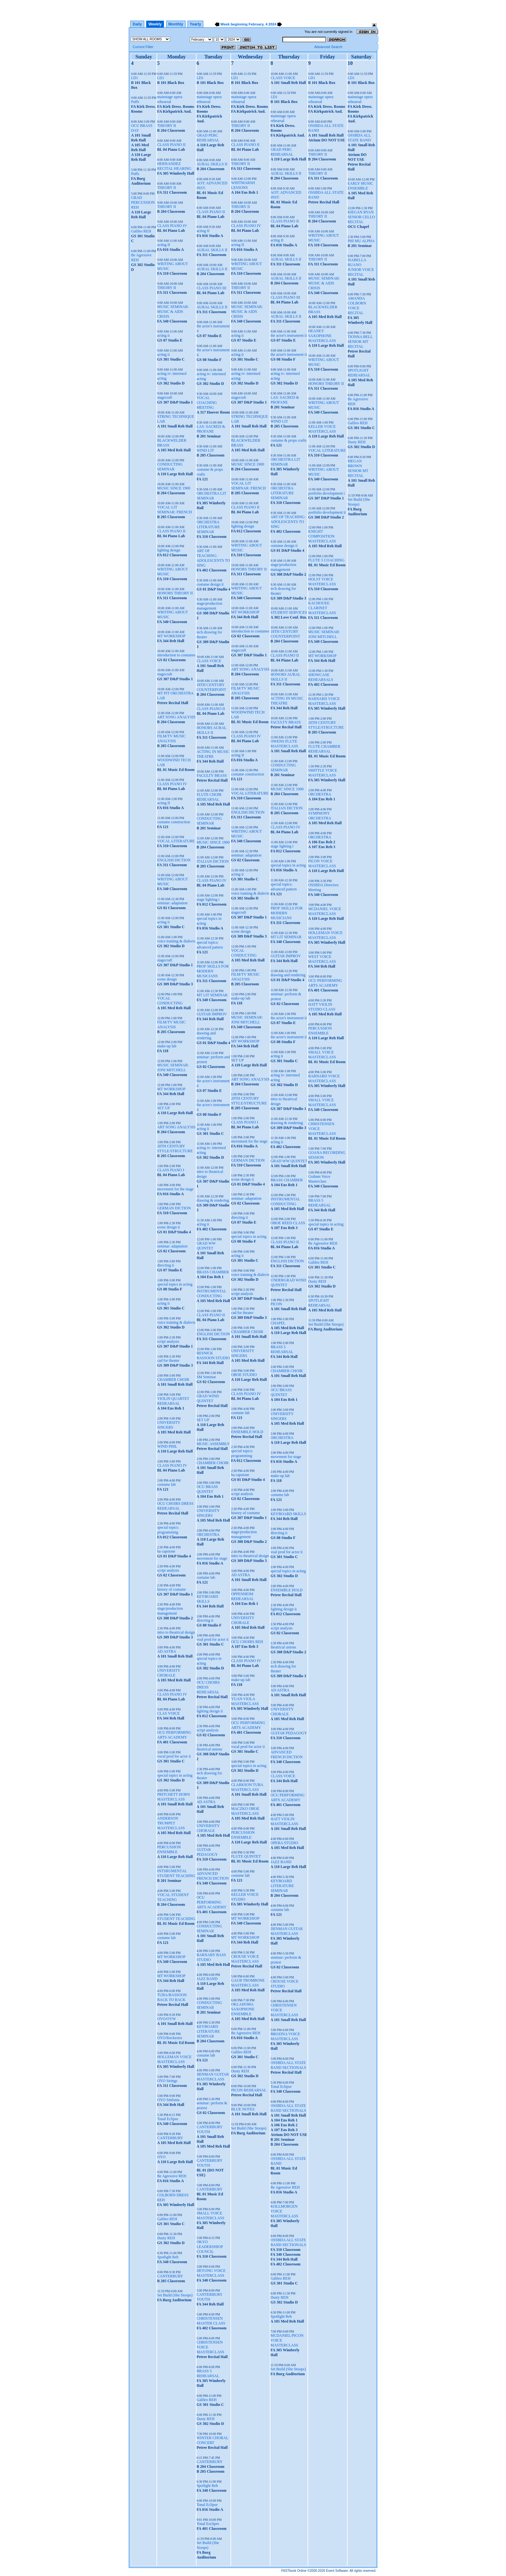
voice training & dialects (176, 941)
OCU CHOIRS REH (247, 1641)
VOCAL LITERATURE (176, 841)
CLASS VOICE (209, 661)
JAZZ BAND (207, 1978)
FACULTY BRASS (212, 775)
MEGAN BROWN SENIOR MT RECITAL (358, 468)
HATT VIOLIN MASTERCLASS (284, 1821)
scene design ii (168, 1227)
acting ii (163, 335)
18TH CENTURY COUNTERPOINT (211, 687)
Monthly (175, 24)
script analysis (168, 1341)
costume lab (166, 1484)
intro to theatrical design (176, 1632)
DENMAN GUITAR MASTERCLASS (213, 2076)
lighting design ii (210, 1711)
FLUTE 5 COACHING (326, 560)
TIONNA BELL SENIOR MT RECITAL (360, 341)
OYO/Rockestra (169, 2038)
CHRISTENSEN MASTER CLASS (211, 2320)
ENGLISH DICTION (174, 860)
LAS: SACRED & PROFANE (211, 429)
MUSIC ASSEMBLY (213, 1444)
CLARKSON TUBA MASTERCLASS (247, 1787)
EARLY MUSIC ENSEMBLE (360, 185)
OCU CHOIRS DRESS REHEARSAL (175, 1506)
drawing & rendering (213, 1200)
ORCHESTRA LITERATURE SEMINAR (208, 527)
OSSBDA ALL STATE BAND (359, 137)
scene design (167, 979)
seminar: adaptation (172, 903)
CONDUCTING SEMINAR (170, 466)
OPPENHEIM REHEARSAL (242, 1596)
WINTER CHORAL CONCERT (212, 2440)
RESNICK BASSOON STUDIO (213, 1355)
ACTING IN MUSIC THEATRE (213, 754)
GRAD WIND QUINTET (208, 1398)
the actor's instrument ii (288, 335)
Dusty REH (166, 2238)
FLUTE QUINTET (246, 1856)
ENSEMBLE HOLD (247, 1432)
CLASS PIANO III (211, 288)
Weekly (155, 24)
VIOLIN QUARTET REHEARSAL (173, 1401)
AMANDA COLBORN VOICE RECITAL (357, 305)
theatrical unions (209, 1749)
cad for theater (168, 1360)
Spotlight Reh (167, 2257)
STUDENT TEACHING (176, 1918)
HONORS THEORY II (175, 593)
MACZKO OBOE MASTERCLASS (245, 1811)
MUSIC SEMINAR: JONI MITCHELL (173, 1067)
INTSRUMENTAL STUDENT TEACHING (176, 1873)
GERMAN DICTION (174, 1208)
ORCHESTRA (208, 1534)
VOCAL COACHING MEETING (207, 402)
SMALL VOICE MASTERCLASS (210, 2215)
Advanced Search (328, 47)
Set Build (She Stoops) (175, 2295)
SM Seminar (206, 1377)
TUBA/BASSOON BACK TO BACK (172, 1997)
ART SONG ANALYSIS (176, 717)
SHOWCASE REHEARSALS (320, 677)
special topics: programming (168, 1529)
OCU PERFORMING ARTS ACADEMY (174, 1735)
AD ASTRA (166, 1651)
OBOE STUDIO (244, 1374)
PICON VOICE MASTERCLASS (322, 863)
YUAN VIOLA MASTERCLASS (245, 1701)
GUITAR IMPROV (212, 1014)
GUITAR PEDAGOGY (207, 1852)
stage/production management (170, 1611)
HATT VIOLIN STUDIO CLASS (321, 1006)
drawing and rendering (206, 1035)
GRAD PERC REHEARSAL (208, 137)
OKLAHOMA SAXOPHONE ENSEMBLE (243, 2009)
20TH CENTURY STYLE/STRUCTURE (175, 1148)
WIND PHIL (167, 1446)
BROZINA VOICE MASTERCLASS (285, 2036)
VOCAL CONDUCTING (170, 1000)
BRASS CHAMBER (213, 1272)
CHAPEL (278, 1323)
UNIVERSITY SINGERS (168, 1425)
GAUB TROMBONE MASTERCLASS (248, 1982)
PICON (276, 1304)
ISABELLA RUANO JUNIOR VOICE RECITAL (361, 267)
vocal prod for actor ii (174, 1756)
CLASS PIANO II (171, 144)
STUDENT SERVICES (288, 612)
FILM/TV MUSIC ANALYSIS (171, 738)
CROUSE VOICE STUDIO (284, 1983)
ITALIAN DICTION (213, 861)
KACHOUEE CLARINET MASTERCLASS (322, 608)
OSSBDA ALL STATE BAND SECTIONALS (288, 2065)
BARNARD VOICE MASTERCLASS (324, 701)
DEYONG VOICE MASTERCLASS (211, 2273)
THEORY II (166, 125)
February (255, 24)
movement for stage (212, 1558)
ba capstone (166, 1551)
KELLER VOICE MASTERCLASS (322, 429)
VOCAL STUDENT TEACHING (173, 1897)
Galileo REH (141, 231)
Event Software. (337, 2570)
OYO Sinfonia (168, 2100)
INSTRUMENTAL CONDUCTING (211, 1293)
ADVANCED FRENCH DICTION (213, 1876)
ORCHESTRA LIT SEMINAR (211, 495)
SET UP (163, 1108)
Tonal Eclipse (167, 2119)
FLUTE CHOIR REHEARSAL (209, 797)
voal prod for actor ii (212, 1639)
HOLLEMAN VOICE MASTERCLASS (174, 2059)
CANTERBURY (170, 2138)
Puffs (135, 101)
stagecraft (164, 397)
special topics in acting (175, 1284)
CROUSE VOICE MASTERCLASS (245, 1959)
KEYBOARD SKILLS (207, 1599)
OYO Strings (167, 2080)
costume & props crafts (288, 440)
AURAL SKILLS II (212, 164)
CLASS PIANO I (170, 1170)
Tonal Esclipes (208, 2523)
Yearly (195, 24)
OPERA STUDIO (284, 1843)
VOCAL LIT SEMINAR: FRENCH (174, 509)
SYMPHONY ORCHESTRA (319, 815)
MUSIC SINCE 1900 (173, 488)
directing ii (165, 1265)
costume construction (173, 822)
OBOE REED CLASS (287, 1223)
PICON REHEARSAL (249, 2090)
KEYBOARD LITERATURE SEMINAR (208, 2031)
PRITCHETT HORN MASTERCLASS (173, 1796)
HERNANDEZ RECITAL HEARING (174, 166)
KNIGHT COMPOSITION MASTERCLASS (322, 536)
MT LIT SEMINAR (212, 995)
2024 (272, 24)
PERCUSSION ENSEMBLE (169, 1849)
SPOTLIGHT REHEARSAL (319, 1303)
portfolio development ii (327, 512)
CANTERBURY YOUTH (209, 2129)
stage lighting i (208, 899)
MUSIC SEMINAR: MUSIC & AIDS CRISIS (173, 311)
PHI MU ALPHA (361, 241)
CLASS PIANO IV (172, 225)
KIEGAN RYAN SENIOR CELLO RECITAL (361, 217)
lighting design (168, 550)
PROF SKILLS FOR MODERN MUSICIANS (213, 971)
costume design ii (210, 584)
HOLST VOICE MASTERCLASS (322, 581)
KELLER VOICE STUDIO (244, 1897)
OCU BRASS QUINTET (207, 1489)
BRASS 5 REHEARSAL (208, 2373)
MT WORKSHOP (171, 636)
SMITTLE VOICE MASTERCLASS (322, 772)
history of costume (171, 1589)
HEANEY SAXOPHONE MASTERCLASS (322, 336)
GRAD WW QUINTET (206, 1245)
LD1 (134, 78)
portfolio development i (326, 493)
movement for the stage (175, 1189)
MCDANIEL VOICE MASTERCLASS (324, 911)
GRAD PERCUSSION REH (143, 202)
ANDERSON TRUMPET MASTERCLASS (171, 1823)
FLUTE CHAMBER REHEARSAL (324, 749)
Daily (137, 24)
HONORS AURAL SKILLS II (212, 730)
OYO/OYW (166, 2019)
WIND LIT (205, 450)
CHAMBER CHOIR (173, 1379)
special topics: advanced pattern (210, 944)
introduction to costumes (176, 655)
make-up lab (167, 1046)
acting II (163, 244)
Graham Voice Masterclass (319, 1179)
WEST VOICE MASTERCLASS (322, 959)
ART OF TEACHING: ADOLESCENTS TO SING (213, 558)
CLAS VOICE (168, 1713)
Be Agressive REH (172, 2176)
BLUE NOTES (243, 2109)
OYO (161, 2157)
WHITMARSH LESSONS (243, 185)
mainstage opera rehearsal (169, 99)
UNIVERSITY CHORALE (168, 1673)
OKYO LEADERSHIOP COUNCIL (210, 2247)
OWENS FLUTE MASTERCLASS (284, 743)
